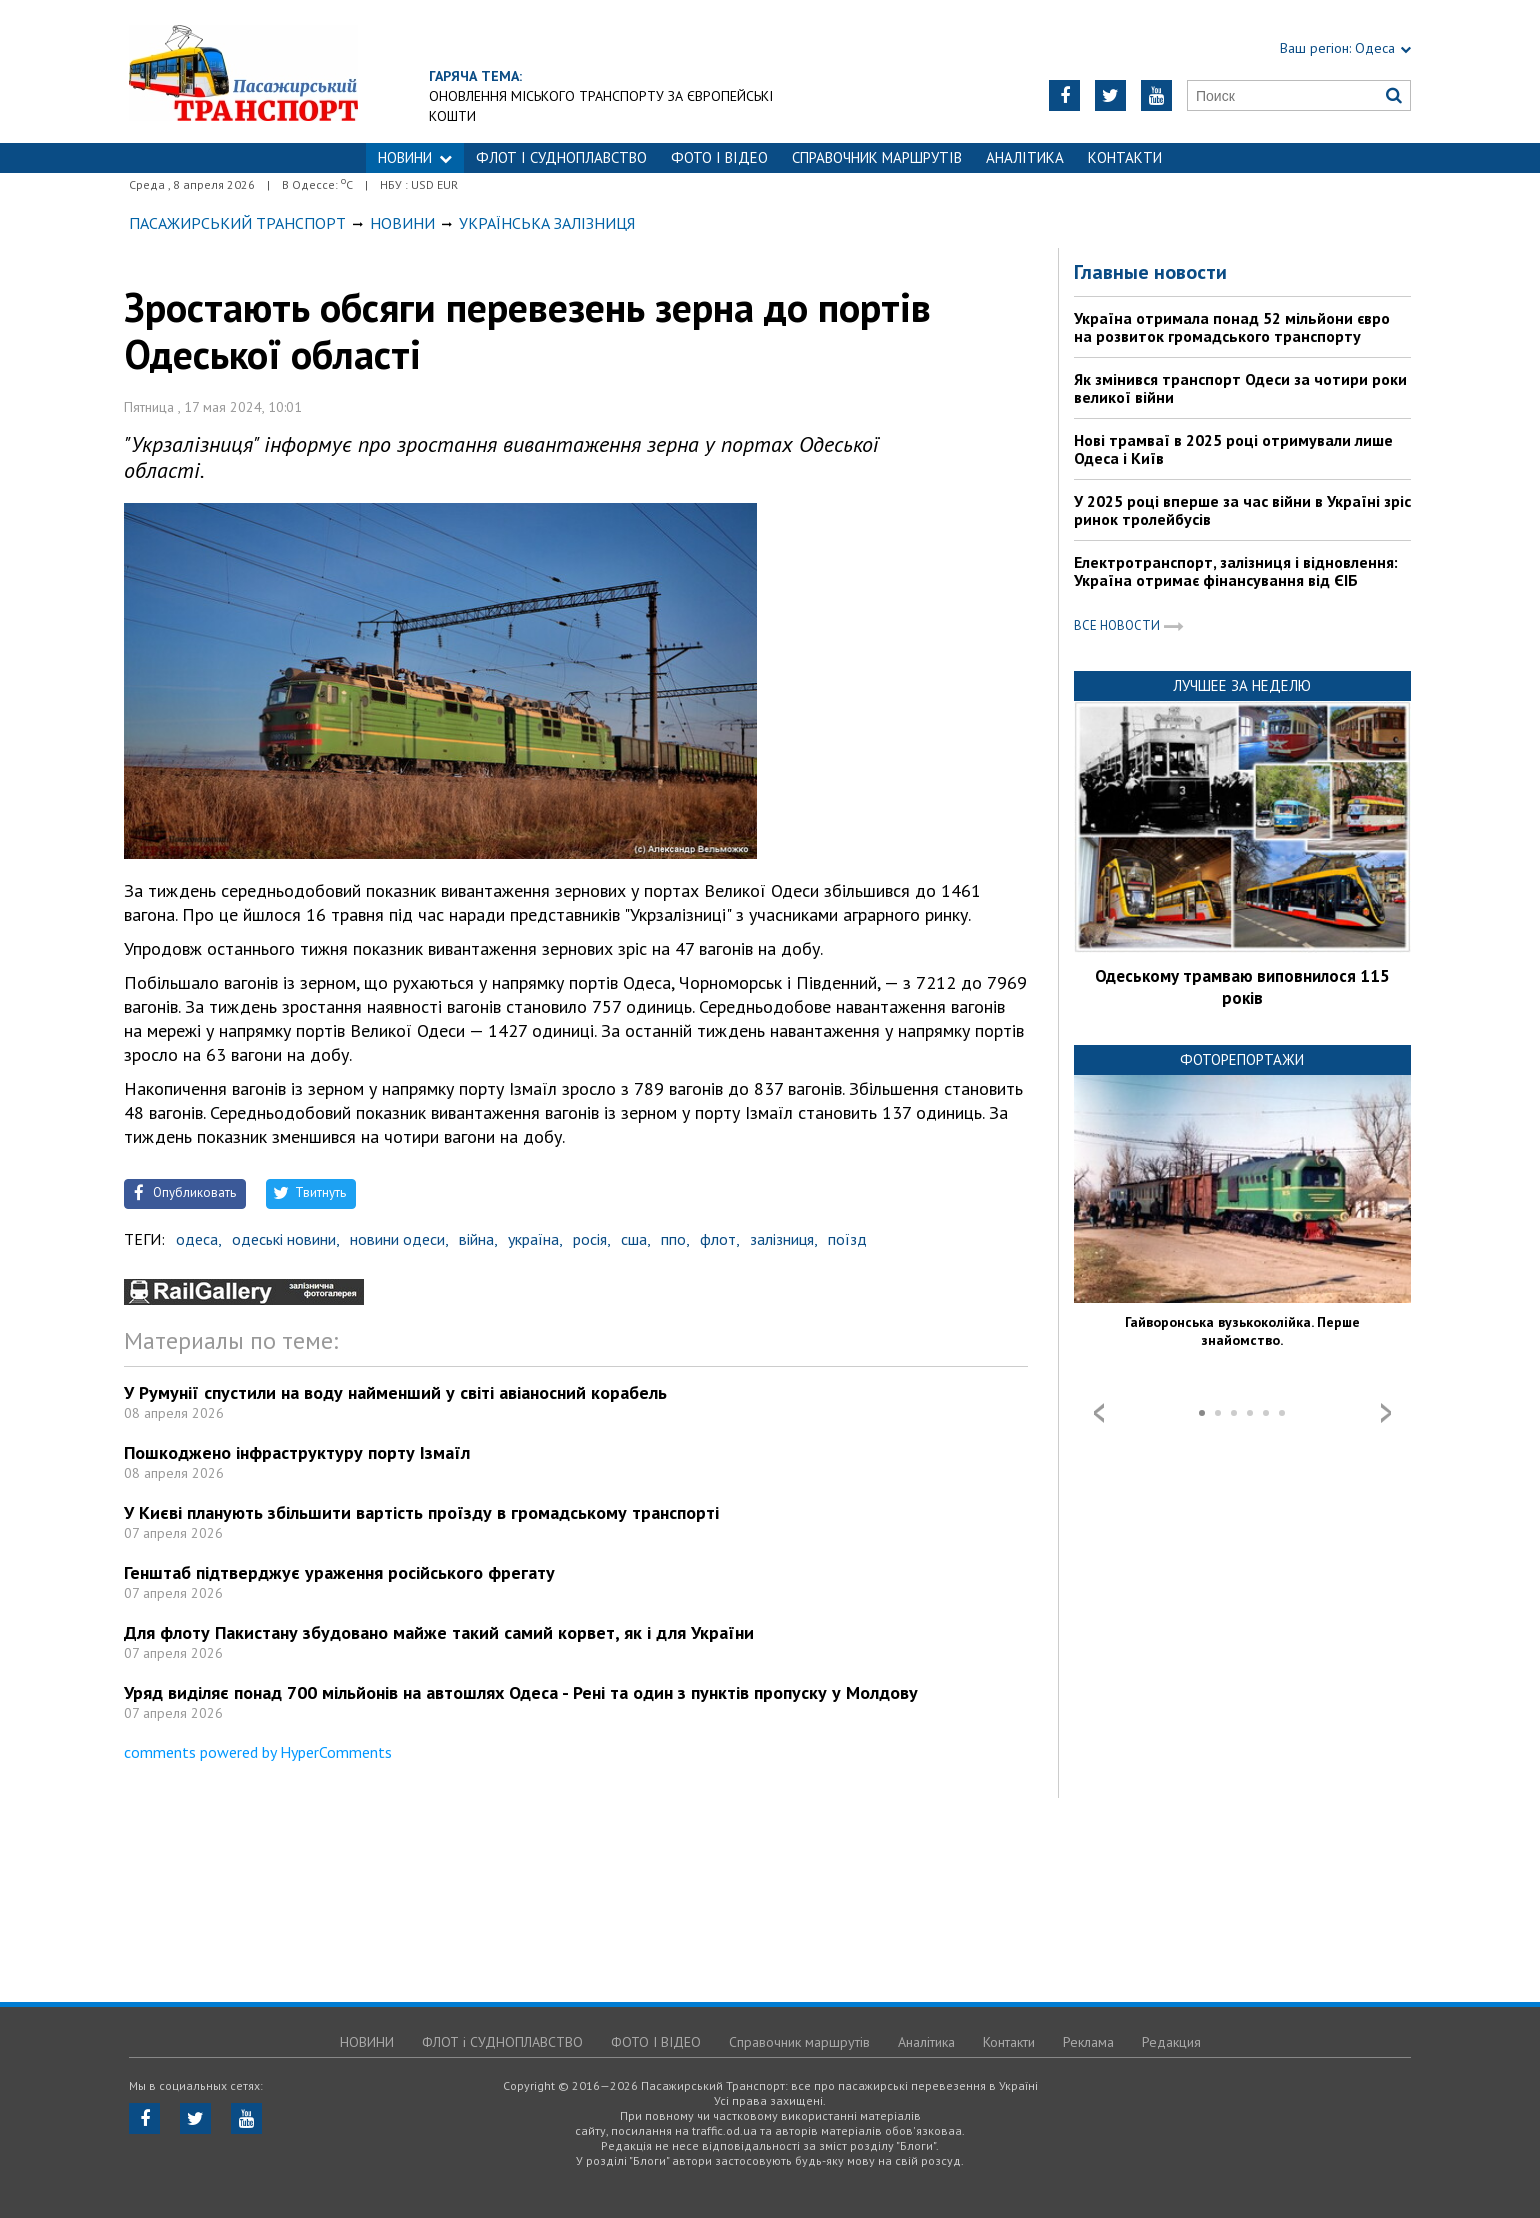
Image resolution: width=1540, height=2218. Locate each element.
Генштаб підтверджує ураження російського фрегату (339, 1572)
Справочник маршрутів (877, 157)
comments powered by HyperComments (258, 1752)
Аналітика (1025, 157)
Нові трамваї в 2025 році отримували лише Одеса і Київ (1233, 449)
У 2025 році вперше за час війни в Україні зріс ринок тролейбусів (1242, 510)
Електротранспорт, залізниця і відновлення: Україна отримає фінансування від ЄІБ (1236, 571)
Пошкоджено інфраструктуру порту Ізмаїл (297, 1452)
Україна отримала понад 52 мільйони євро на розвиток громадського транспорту (1232, 327)
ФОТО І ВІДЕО (719, 157)
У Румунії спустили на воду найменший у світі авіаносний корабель (395, 1392)
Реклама (1088, 2042)
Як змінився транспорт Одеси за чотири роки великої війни (1240, 388)
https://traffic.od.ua (243, 71)
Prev (1099, 1413)
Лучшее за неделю (1242, 685)
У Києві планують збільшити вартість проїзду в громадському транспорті (421, 1512)
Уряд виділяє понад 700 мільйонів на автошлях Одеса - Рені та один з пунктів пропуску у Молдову (521, 1692)
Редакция (1171, 2042)
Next (1386, 1413)
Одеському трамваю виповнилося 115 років (1242, 987)
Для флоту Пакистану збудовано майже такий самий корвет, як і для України (439, 1632)
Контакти (1125, 157)
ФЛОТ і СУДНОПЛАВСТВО (561, 157)
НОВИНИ (415, 157)
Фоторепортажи (1242, 1059)
